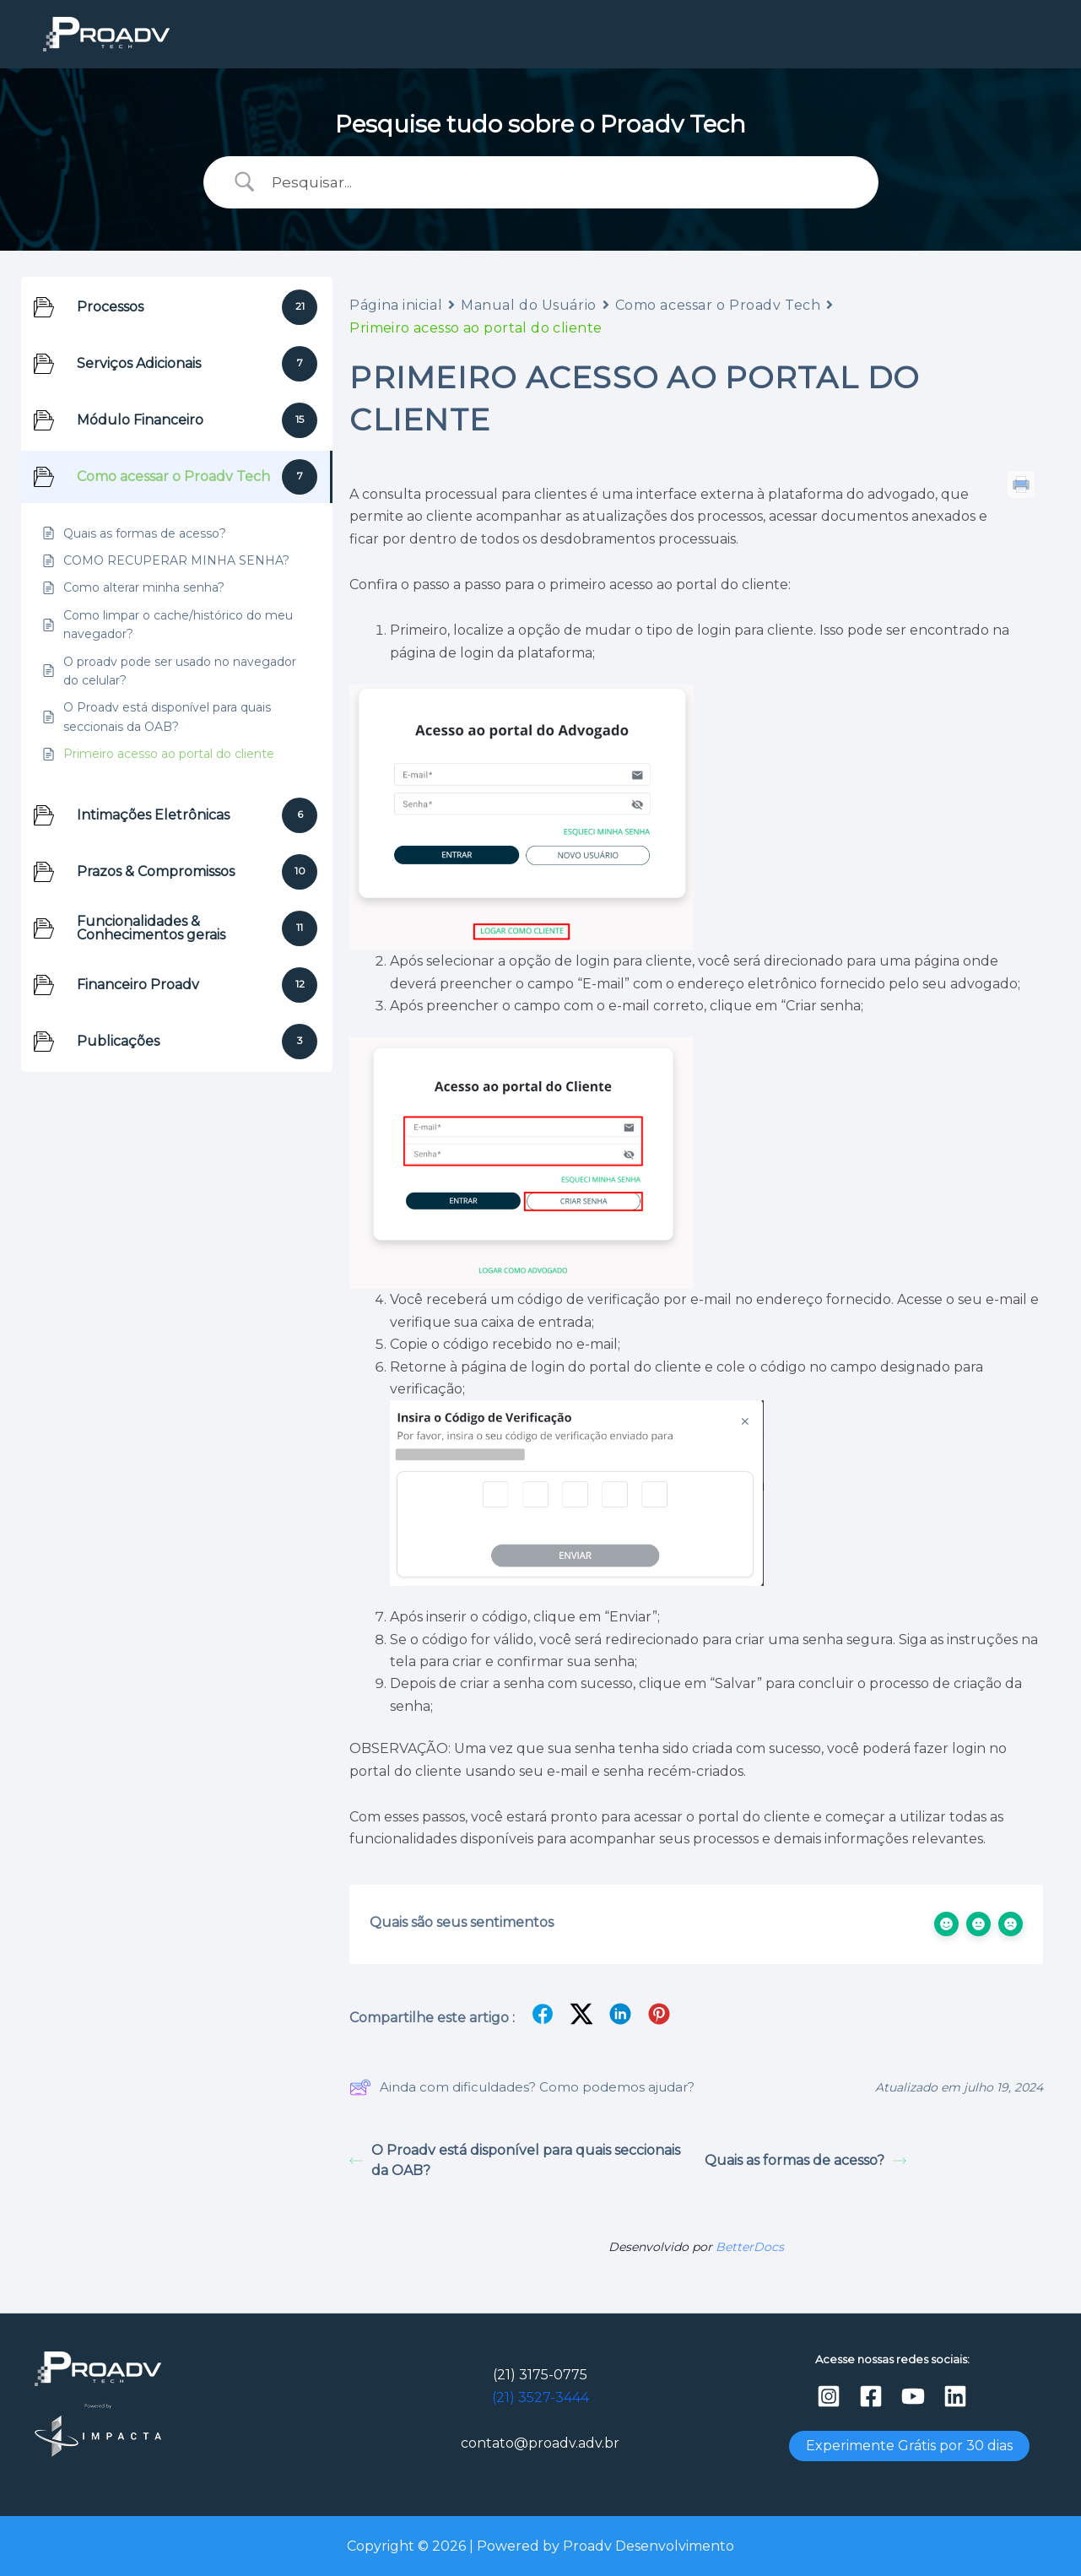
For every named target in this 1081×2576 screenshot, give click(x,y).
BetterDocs (750, 2246)
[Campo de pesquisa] (562, 182)
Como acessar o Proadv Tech (718, 305)
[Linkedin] (955, 2396)
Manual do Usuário (529, 305)
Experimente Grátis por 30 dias (909, 2446)
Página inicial (395, 305)
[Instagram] (828, 2396)
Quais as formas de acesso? (805, 2160)
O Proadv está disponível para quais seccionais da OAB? (514, 2160)
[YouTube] (913, 2396)
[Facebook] (871, 2396)
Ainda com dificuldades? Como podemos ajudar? (522, 2087)
